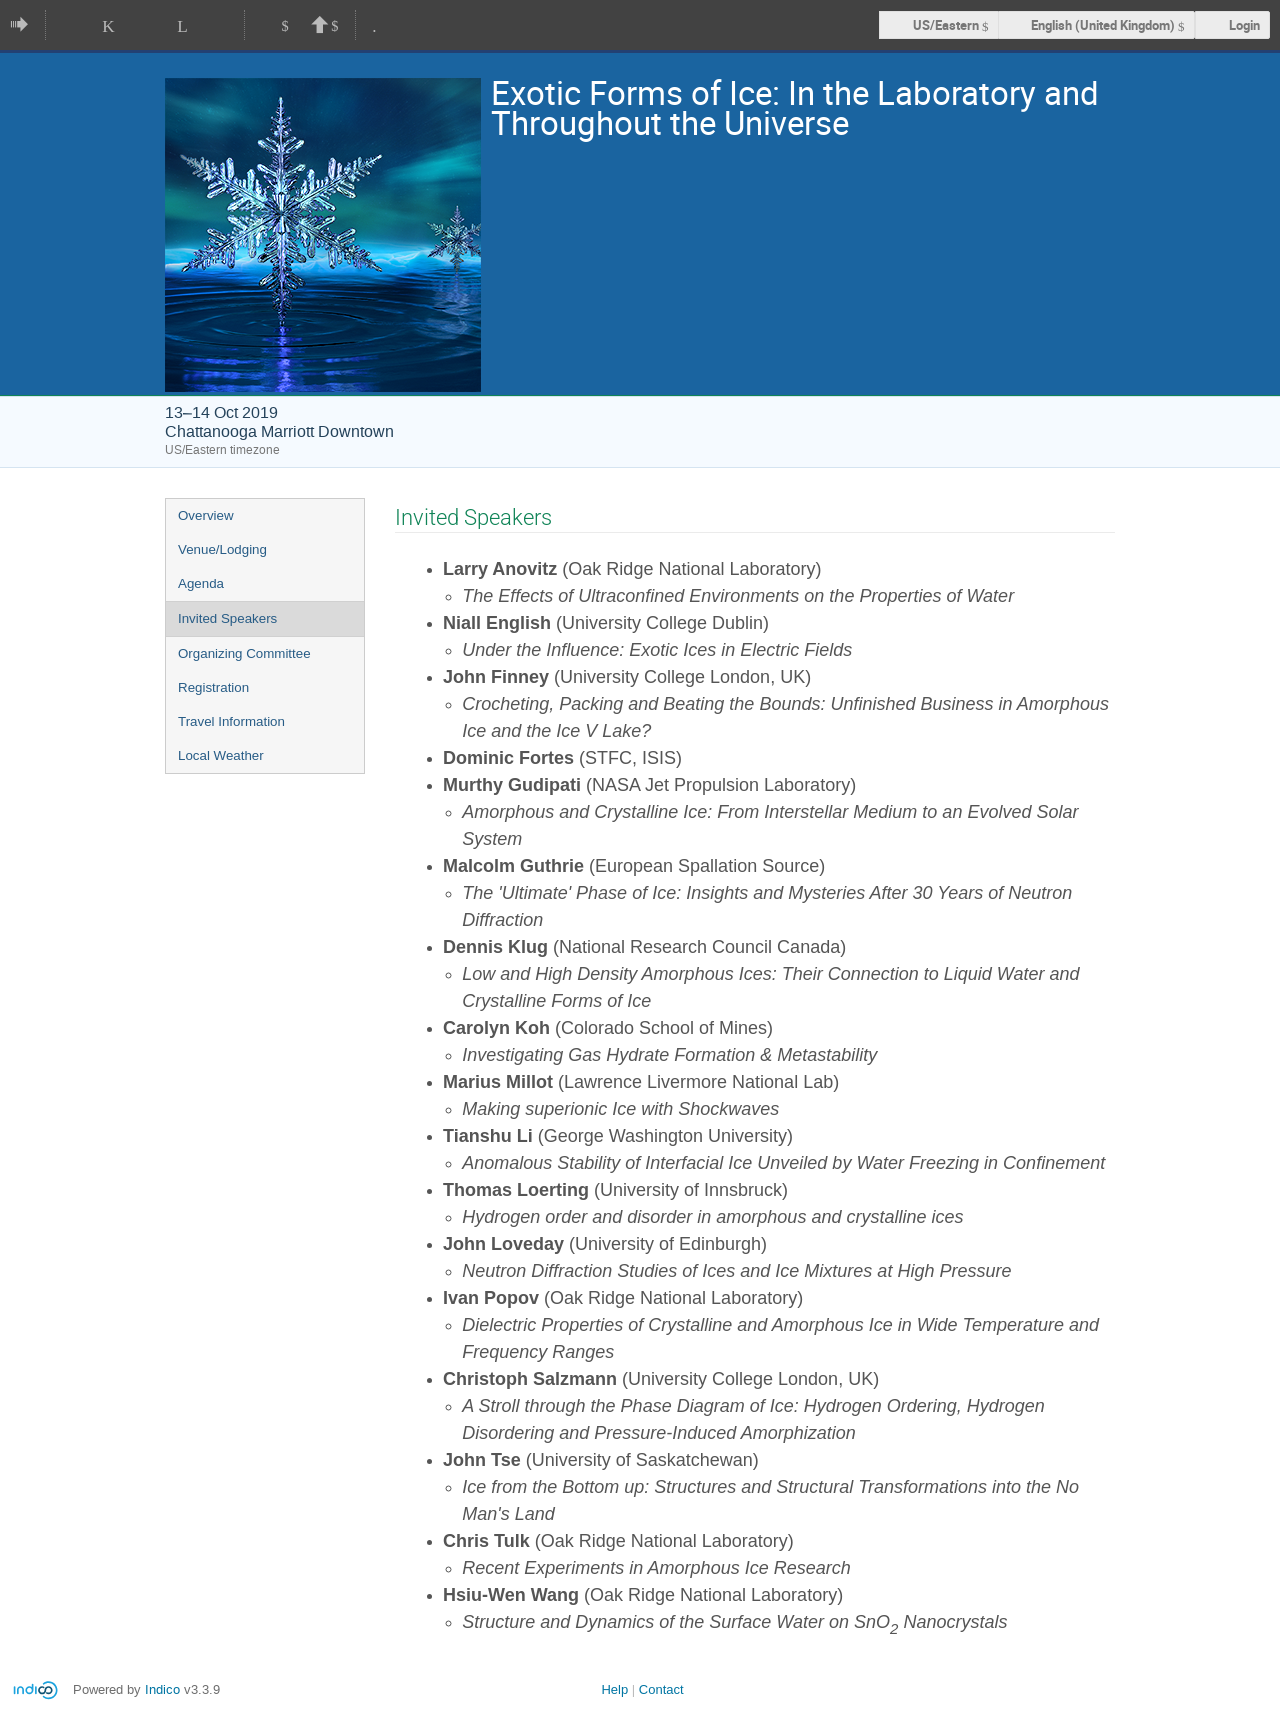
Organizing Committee (244, 653)
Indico (162, 1689)
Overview (206, 515)
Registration (213, 687)
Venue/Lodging (222, 549)
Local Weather (221, 755)
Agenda (201, 583)
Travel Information (231, 721)
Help (614, 1689)
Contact (661, 1689)
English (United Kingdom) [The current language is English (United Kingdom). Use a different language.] (1103, 25)
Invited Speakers (227, 618)
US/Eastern (946, 25)
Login (1244, 25)
